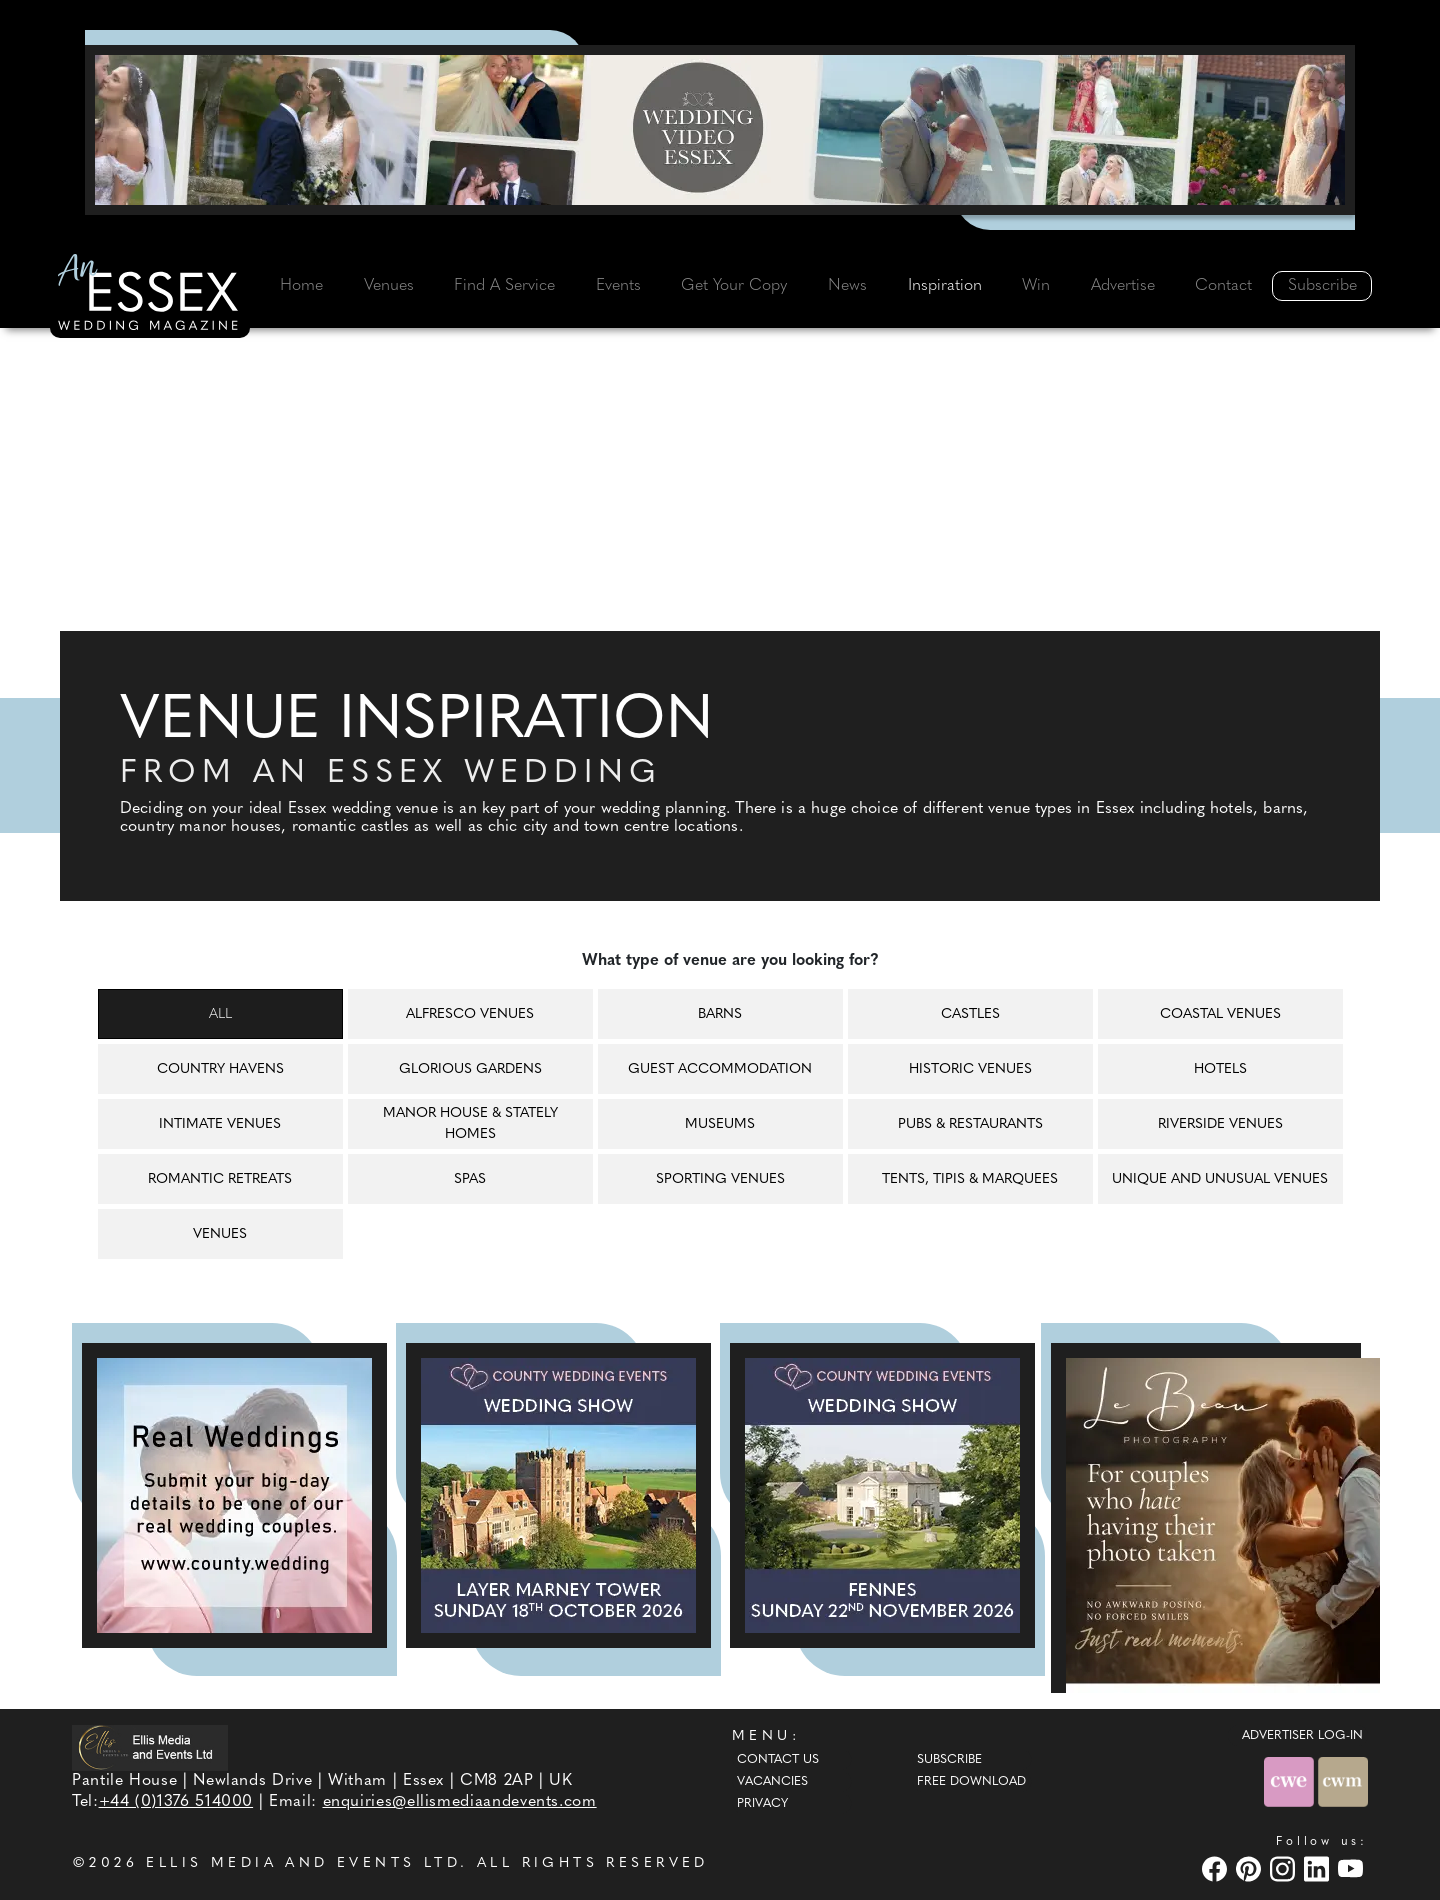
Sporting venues (720, 1179)
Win (1036, 286)
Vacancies (772, 1782)
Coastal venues (1220, 1014)
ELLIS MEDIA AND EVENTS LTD (303, 1863)
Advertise (1123, 286)
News (847, 286)
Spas (470, 1179)
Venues (389, 286)
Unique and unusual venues (1220, 1179)
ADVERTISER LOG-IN (1302, 1736)
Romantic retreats (220, 1179)
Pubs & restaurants (970, 1124)
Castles (970, 1014)
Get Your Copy (734, 286)
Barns (720, 1014)
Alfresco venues (470, 1014)
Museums (720, 1124)
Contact (1223, 286)
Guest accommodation (720, 1069)
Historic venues (970, 1069)
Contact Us (778, 1760)
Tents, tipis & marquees (970, 1179)
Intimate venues (220, 1124)
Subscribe (1322, 286)
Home (301, 286)
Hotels (1220, 1069)
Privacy (762, 1804)
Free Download (971, 1782)
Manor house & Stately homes (470, 1124)
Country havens (220, 1069)
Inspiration (945, 286)
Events (618, 286)
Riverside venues (1220, 1124)
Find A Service (504, 286)
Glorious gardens (470, 1069)
